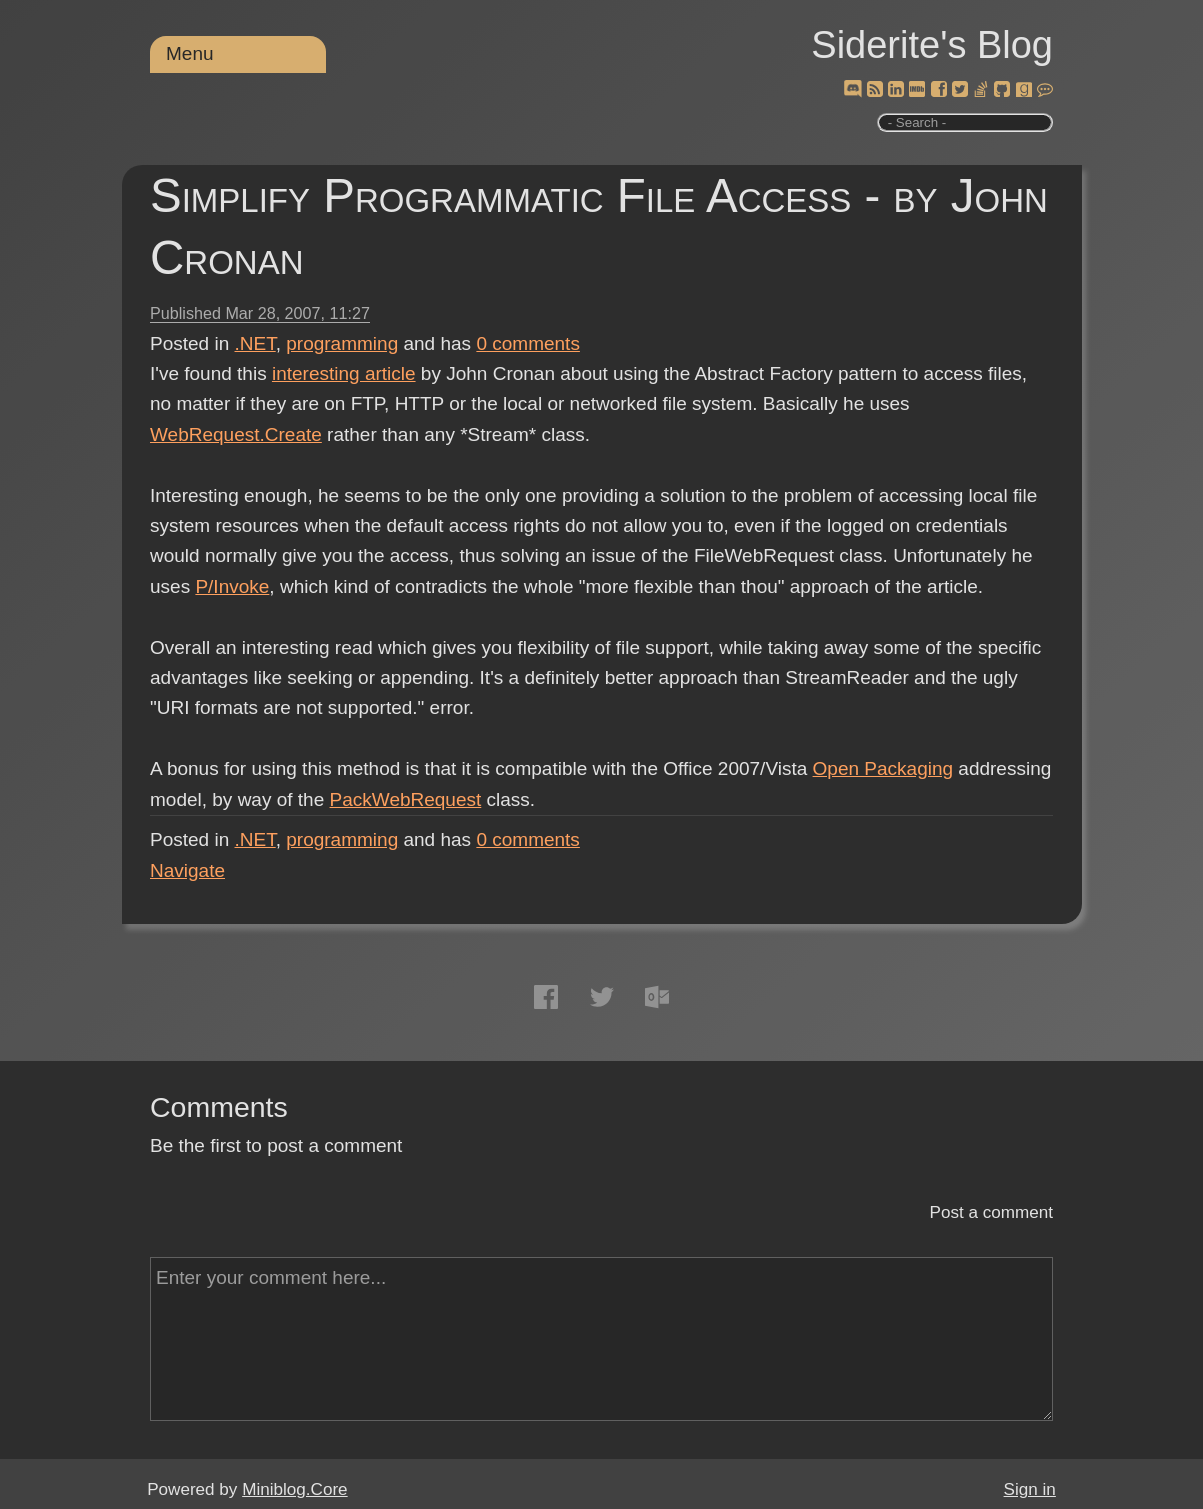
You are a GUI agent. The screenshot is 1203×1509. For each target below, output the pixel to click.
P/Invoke (232, 586)
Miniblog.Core (294, 1489)
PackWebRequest (406, 799)
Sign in (1030, 1489)
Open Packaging (883, 768)
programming (342, 343)
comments (528, 343)
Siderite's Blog (932, 45)
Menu (190, 53)
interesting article (344, 373)
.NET (255, 343)
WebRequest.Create (236, 434)
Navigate (187, 870)
